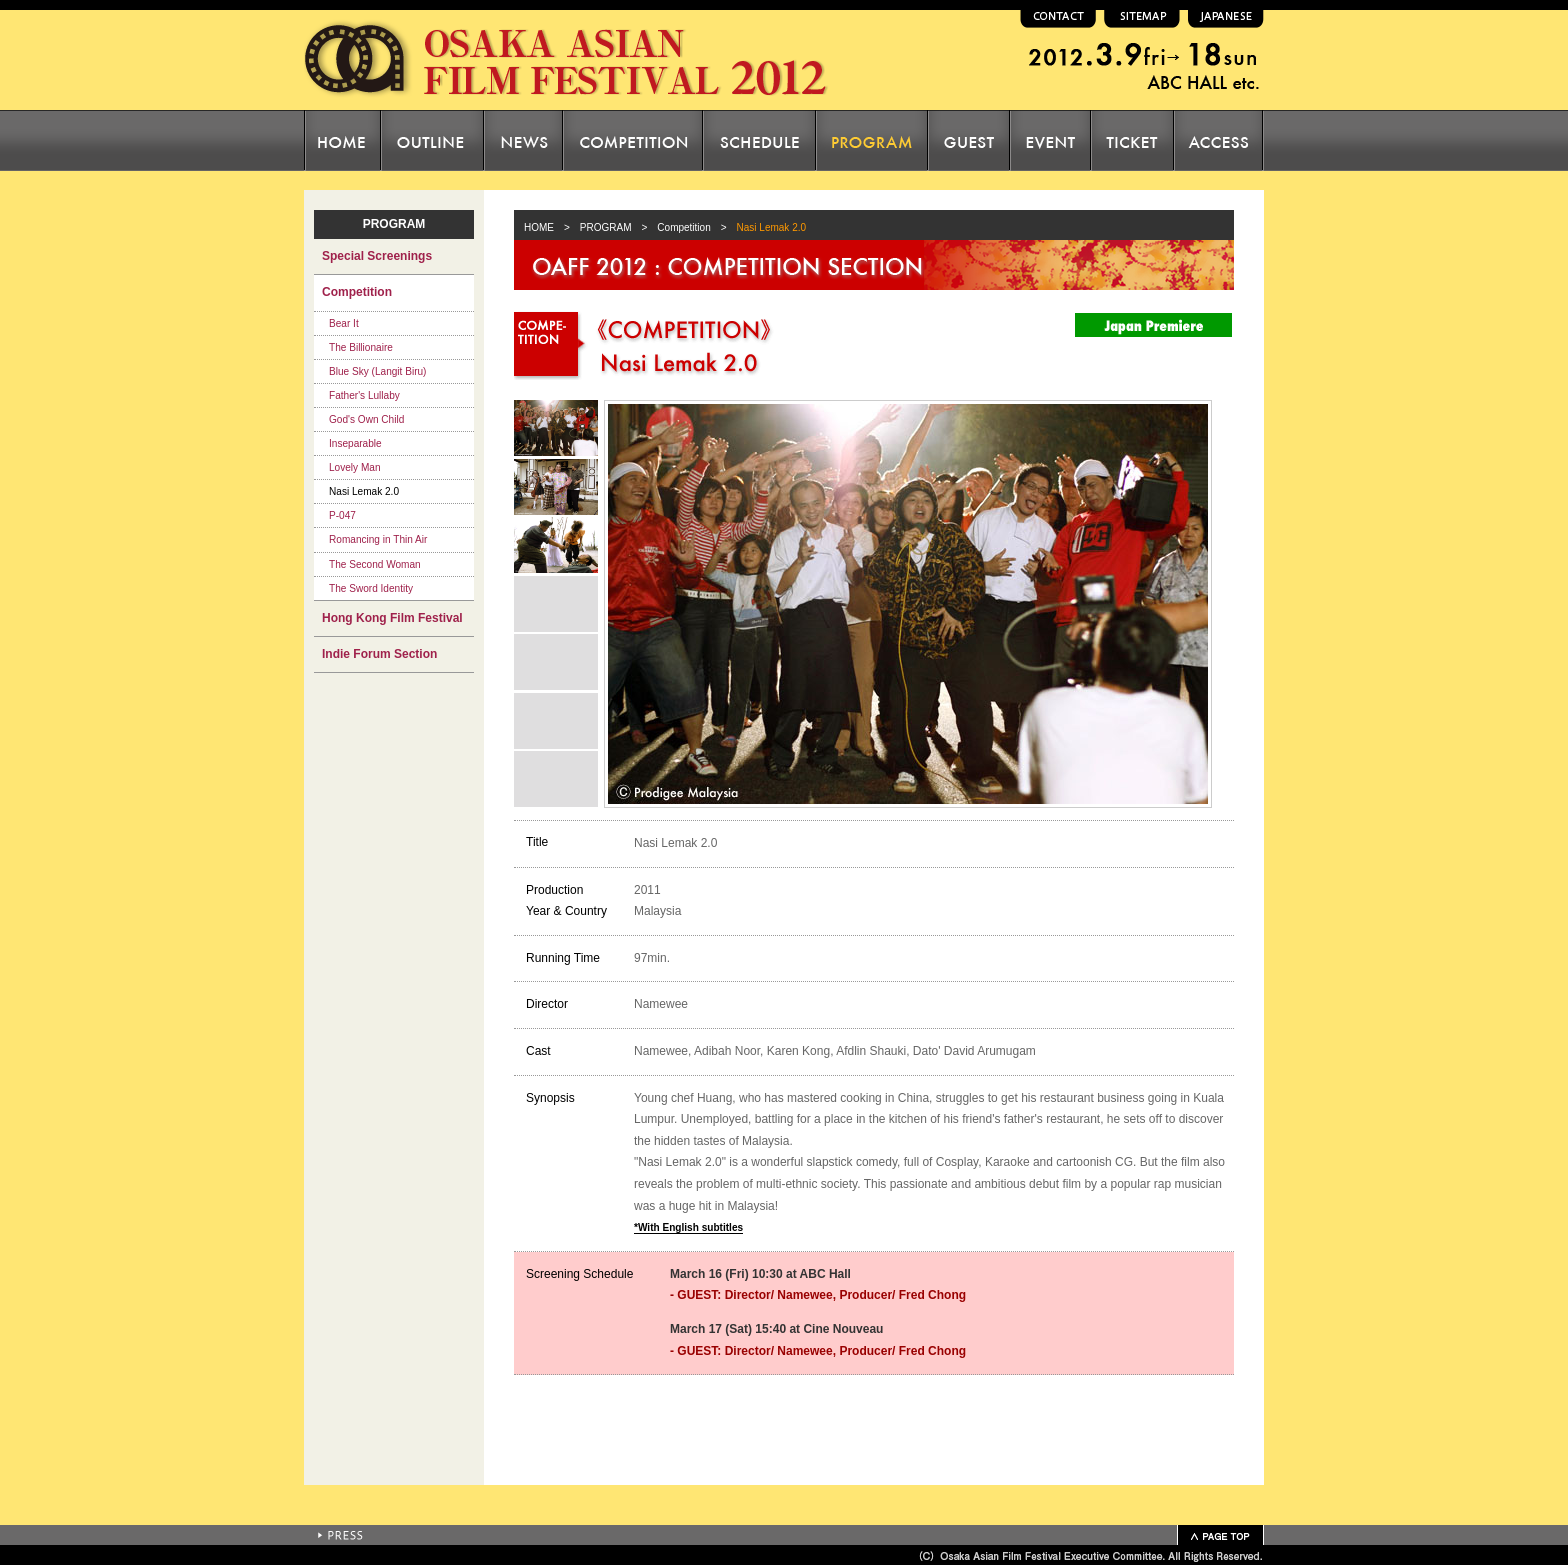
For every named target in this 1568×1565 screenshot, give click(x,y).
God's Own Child (366, 419)
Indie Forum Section (379, 654)
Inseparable (355, 443)
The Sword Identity (371, 588)
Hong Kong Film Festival (392, 618)
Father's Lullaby (364, 395)
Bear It (344, 323)
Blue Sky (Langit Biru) (377, 371)
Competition (683, 227)
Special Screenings (377, 256)
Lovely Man (355, 467)
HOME (534, 227)
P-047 (342, 515)
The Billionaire (361, 347)
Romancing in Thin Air (378, 539)
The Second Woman (375, 564)
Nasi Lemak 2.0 (364, 491)
